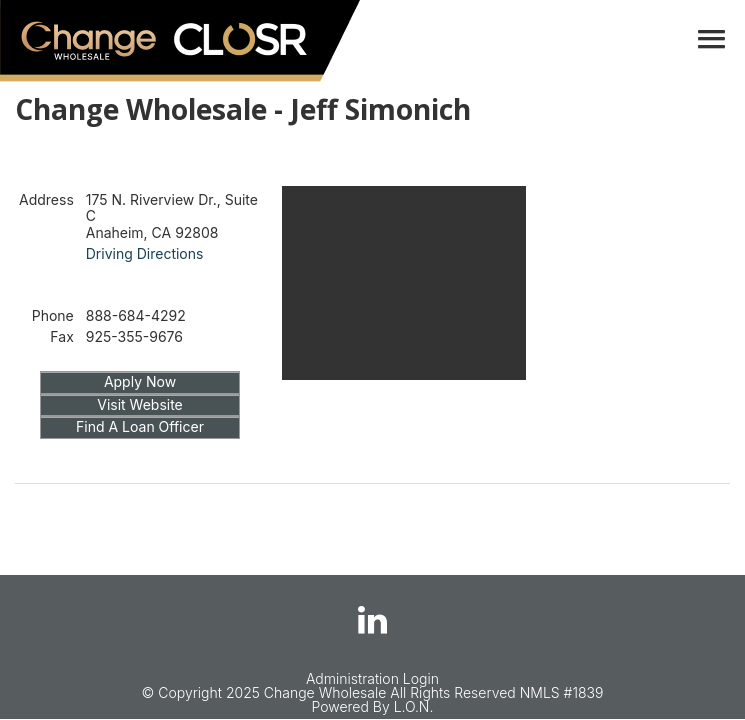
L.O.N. (414, 706)
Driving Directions (145, 253)
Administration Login (372, 678)
